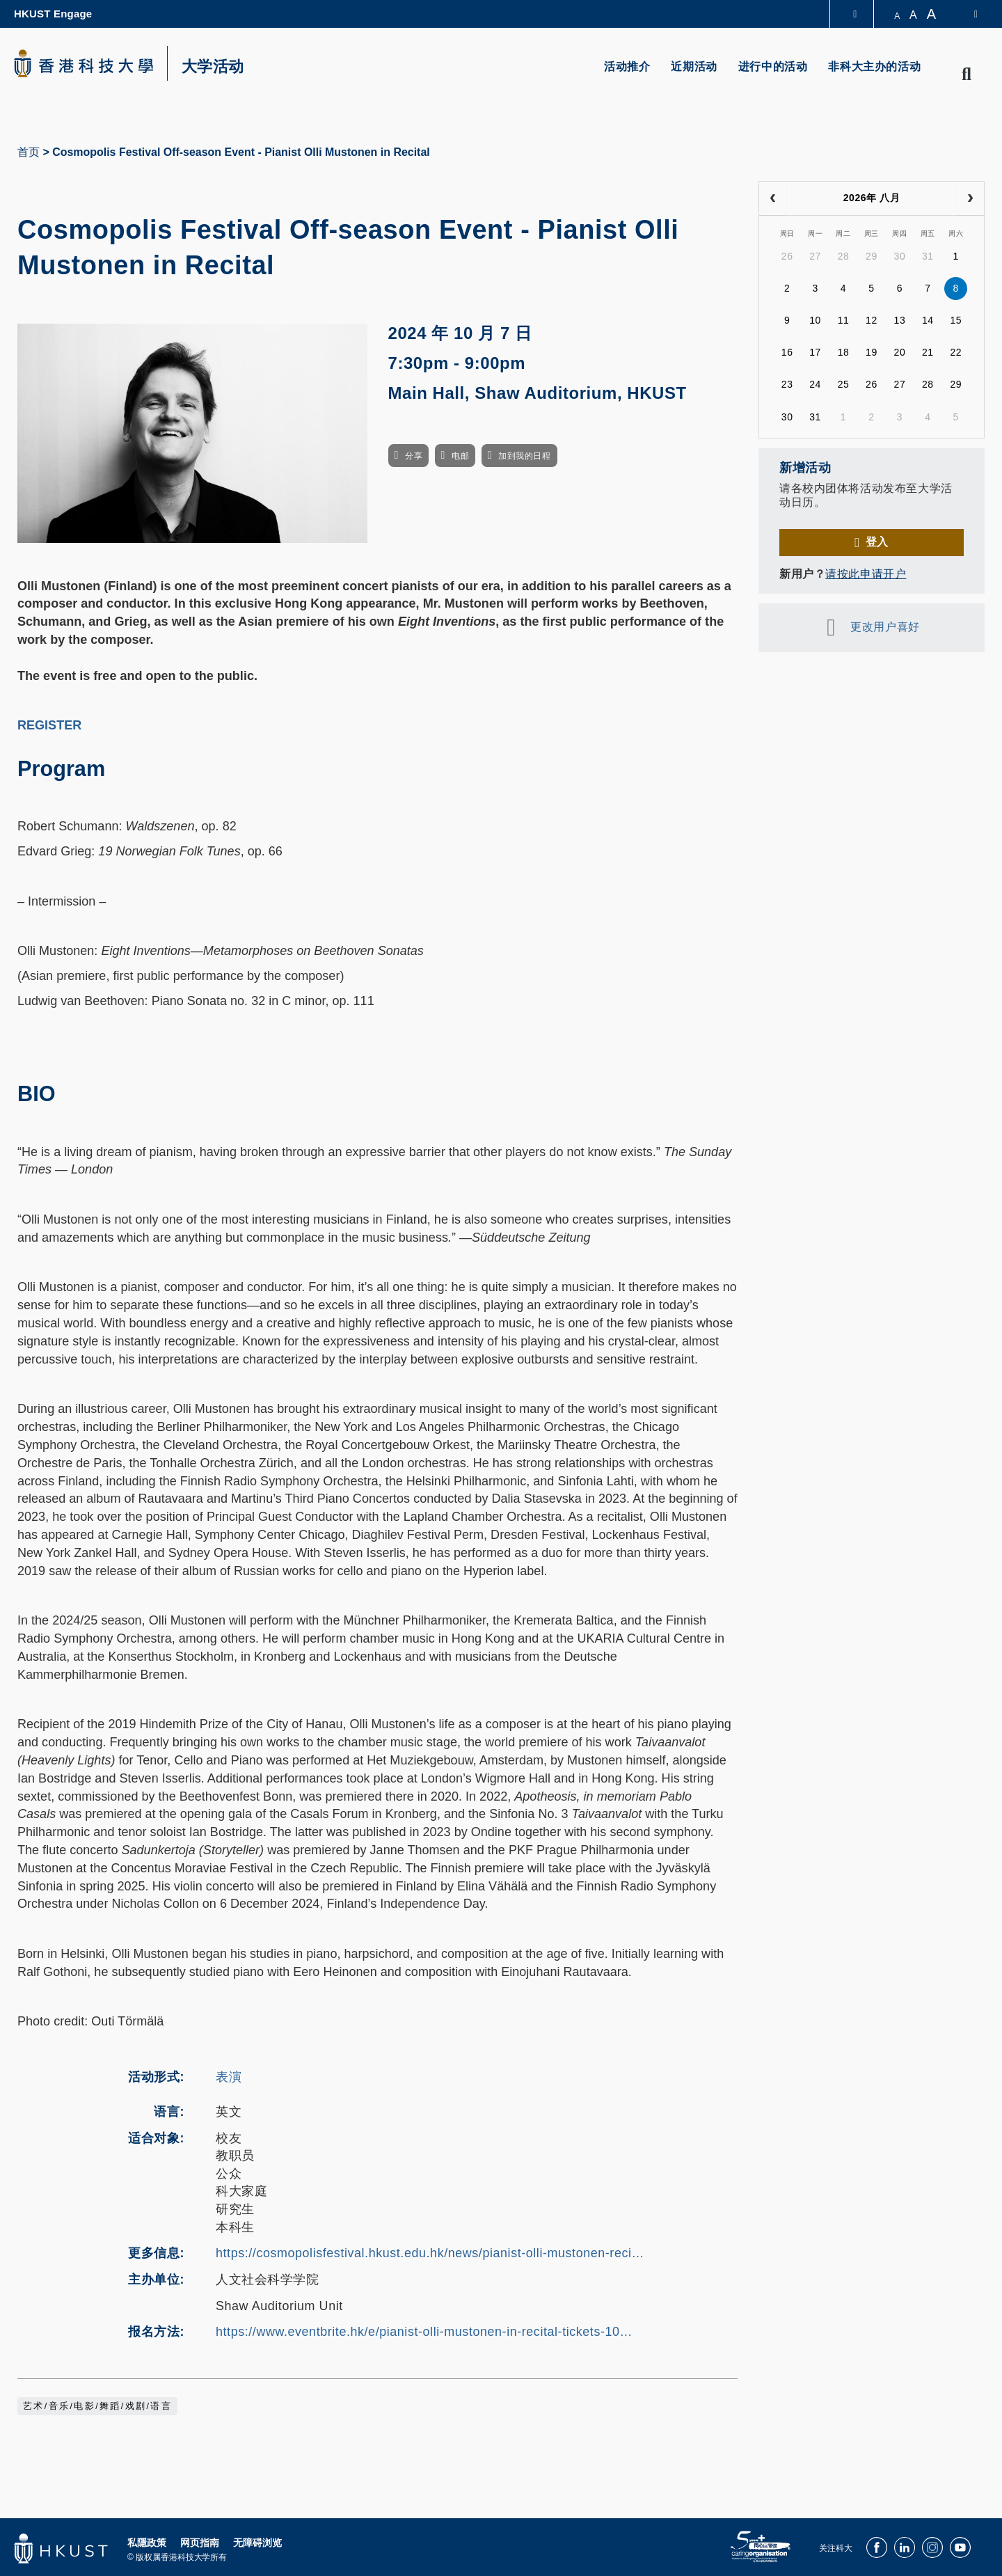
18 (844, 352)
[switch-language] (967, 14)
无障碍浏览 (257, 2542)
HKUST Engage (53, 13)
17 (815, 352)
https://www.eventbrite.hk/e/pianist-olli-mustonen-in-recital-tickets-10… (424, 2332)
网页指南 (199, 2542)
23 (787, 384)
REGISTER (49, 725)
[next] (970, 198)
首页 (28, 152)
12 (871, 320)
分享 (413, 456)
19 (871, 352)
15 (956, 320)
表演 (228, 2077)
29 (871, 256)
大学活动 (213, 66)
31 (928, 256)
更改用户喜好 (884, 627)
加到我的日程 (524, 456)
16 (787, 352)
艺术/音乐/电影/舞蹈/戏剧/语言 (97, 2406)
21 (928, 352)
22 (956, 352)
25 (844, 384)
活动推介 (627, 66)
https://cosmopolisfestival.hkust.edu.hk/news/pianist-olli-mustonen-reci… (430, 2253)
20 (900, 352)
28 (844, 256)
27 (815, 256)
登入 (877, 542)
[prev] (772, 198)
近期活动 (694, 66)
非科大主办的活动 (874, 66)
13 (900, 320)
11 (844, 320)
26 (787, 256)
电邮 (460, 456)
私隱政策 (146, 2542)
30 (900, 256)
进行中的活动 (773, 66)
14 (928, 320)
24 (815, 384)
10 (815, 320)
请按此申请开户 (865, 574)
